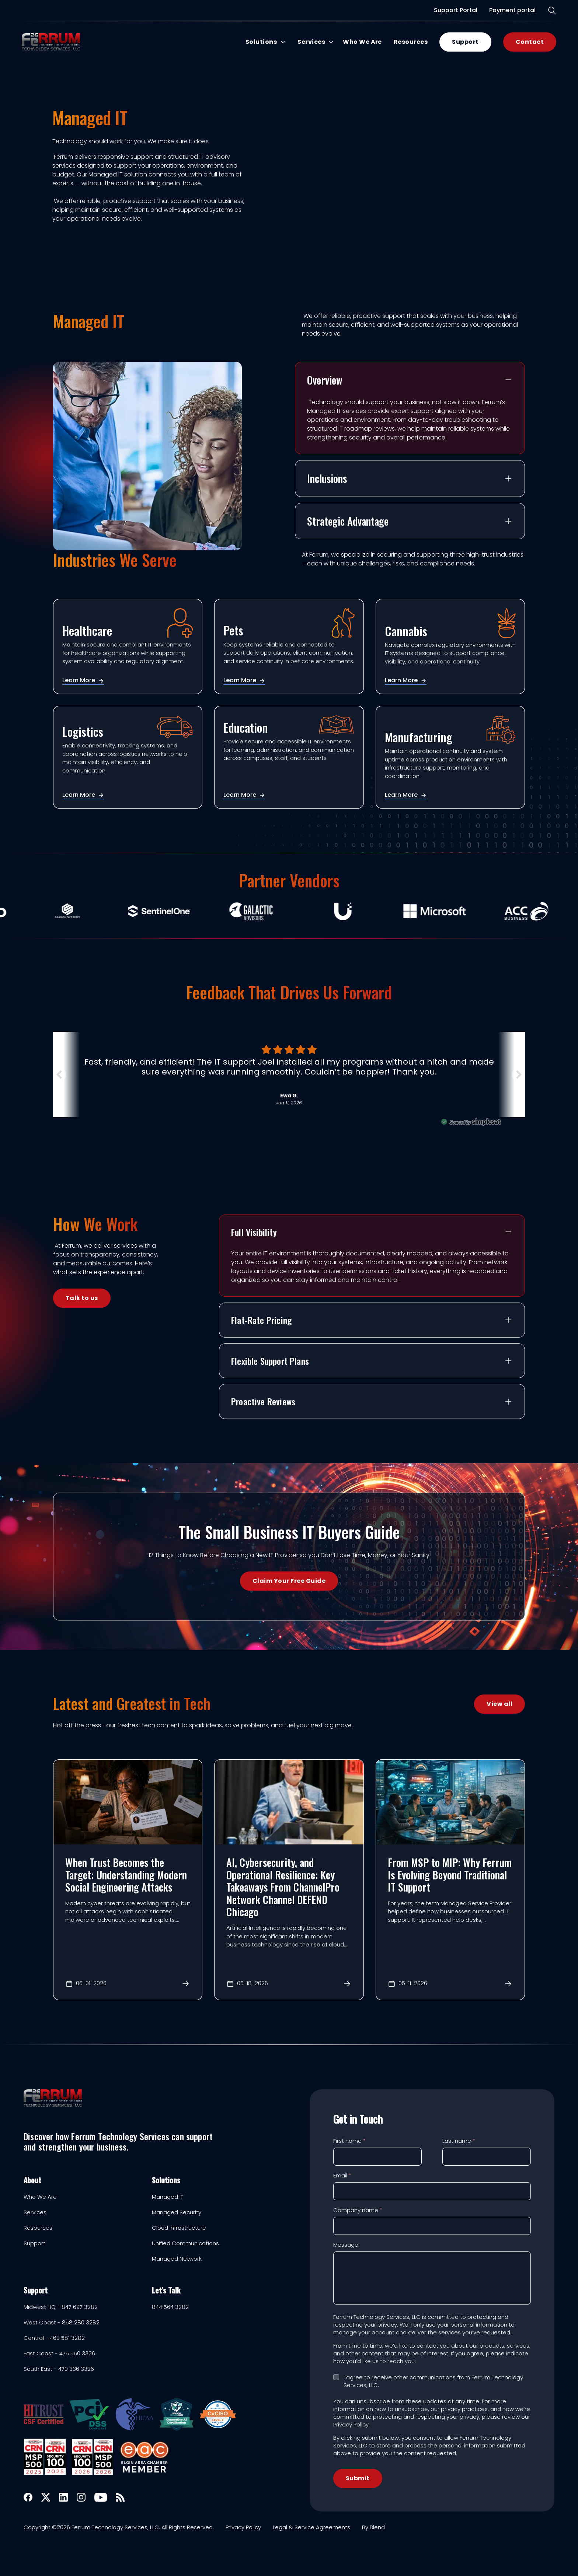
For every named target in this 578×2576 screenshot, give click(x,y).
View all (499, 1704)
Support (463, 42)
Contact (528, 42)
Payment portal (510, 10)
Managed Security (176, 2212)
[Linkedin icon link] (63, 2497)
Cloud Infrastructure (179, 2228)
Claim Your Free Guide (289, 1581)
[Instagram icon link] (81, 2497)
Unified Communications (185, 2243)
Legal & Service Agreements (311, 2527)
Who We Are (360, 42)
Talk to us (82, 1298)
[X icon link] (45, 2497)
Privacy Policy (243, 2527)
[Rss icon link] (120, 2497)
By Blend (373, 2527)
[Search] (550, 10)
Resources (409, 42)
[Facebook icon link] (28, 2497)
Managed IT (167, 2197)
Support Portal (454, 10)
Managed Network (177, 2259)
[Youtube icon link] (100, 2497)
